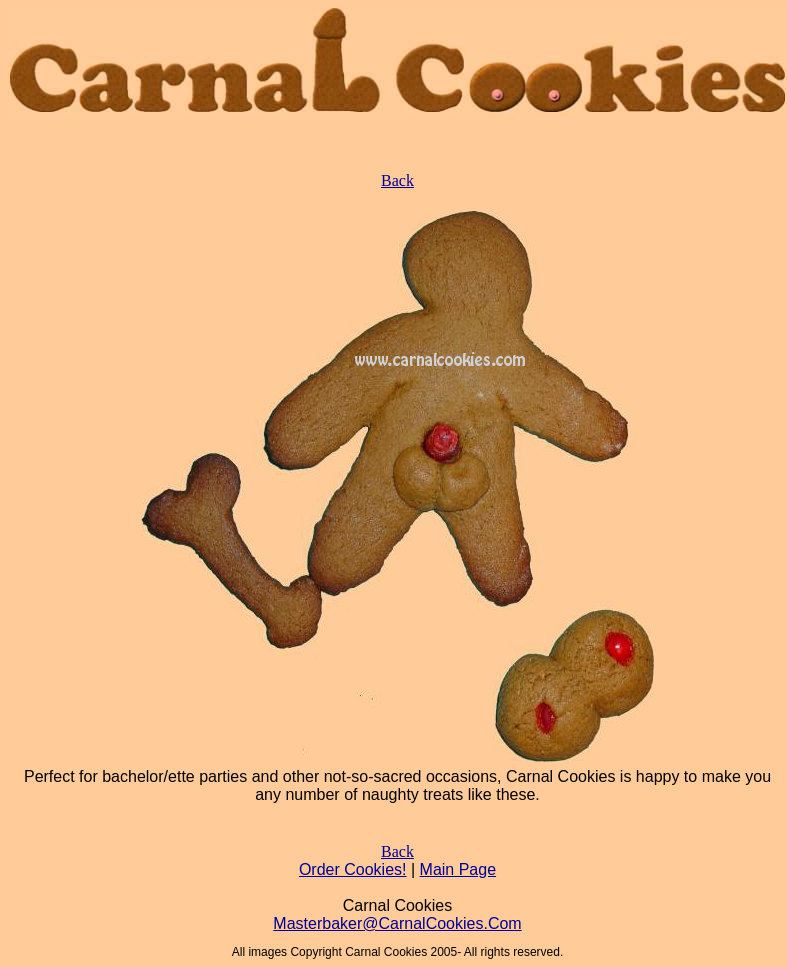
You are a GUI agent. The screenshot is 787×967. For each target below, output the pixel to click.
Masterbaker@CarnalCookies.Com (397, 923)
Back (397, 180)
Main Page (458, 869)
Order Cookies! (353, 869)
